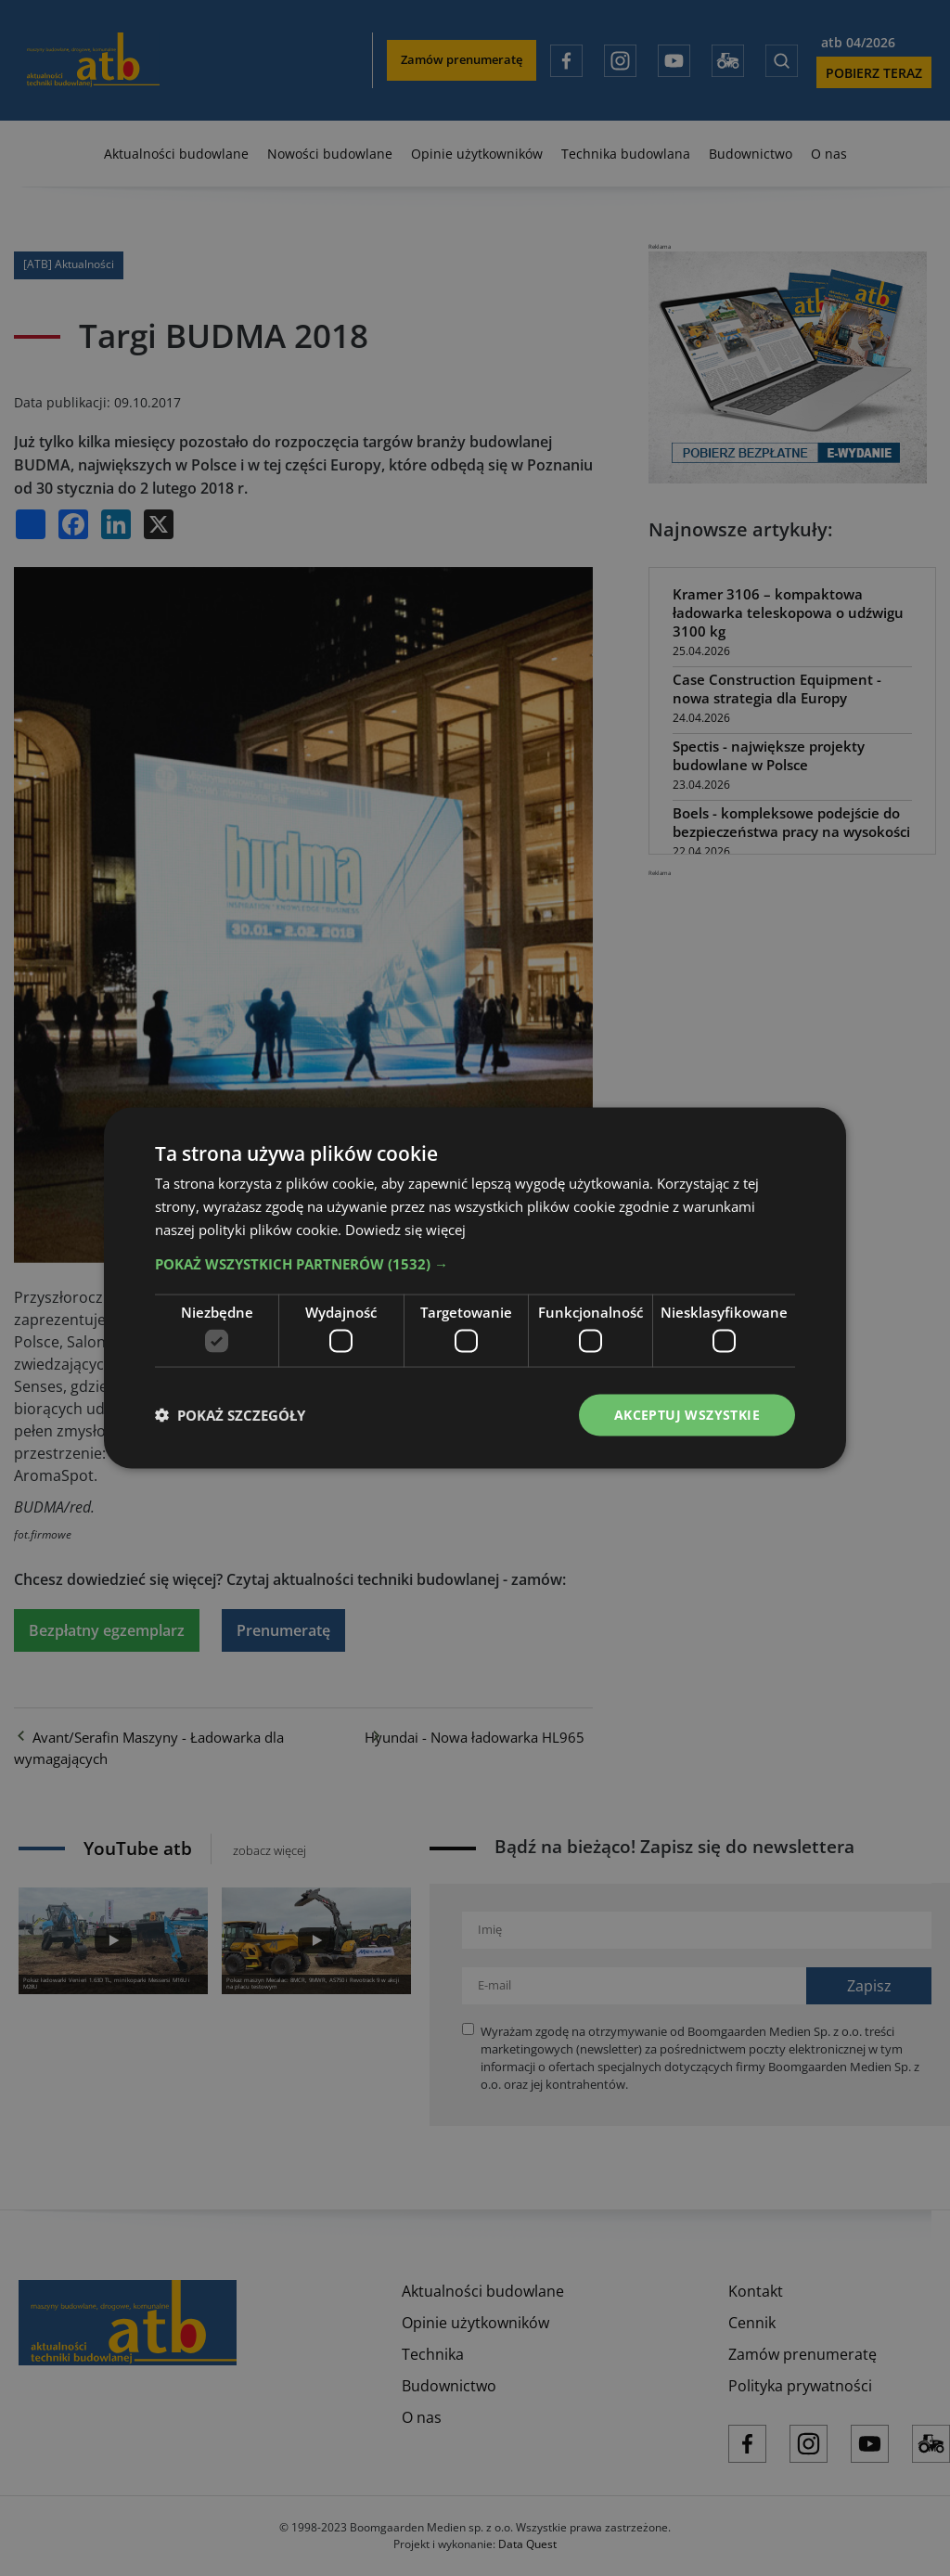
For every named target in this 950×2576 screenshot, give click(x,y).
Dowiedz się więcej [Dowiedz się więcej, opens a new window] (405, 1228)
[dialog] (475, 1288)
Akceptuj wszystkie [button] (687, 1414)
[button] (475, 1263)
